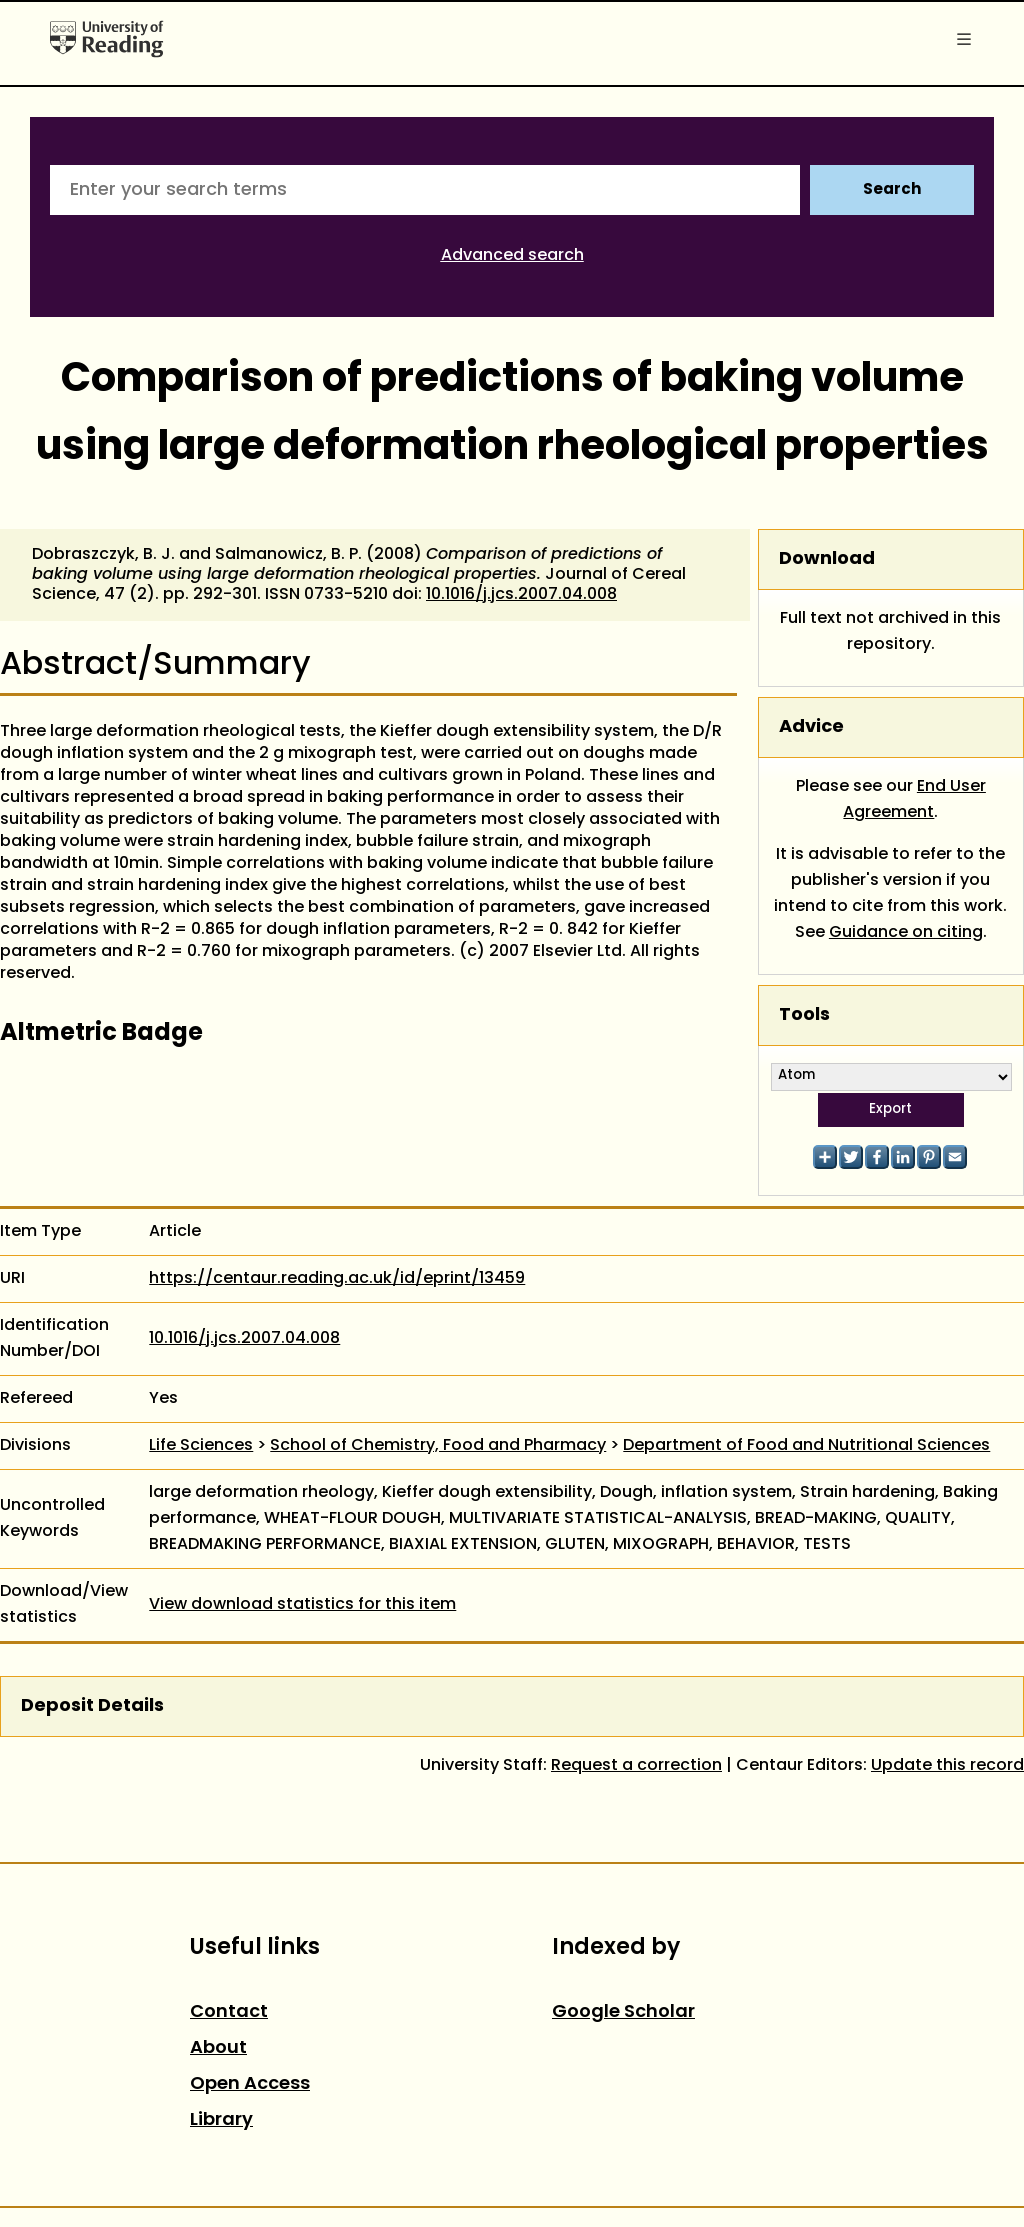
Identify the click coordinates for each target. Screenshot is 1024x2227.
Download (827, 559)
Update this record (947, 1766)
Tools (804, 1015)
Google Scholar (623, 2012)
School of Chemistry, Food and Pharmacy (438, 1446)
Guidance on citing (906, 933)
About (218, 2048)
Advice (811, 727)
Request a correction (636, 1766)
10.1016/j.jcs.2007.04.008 (521, 595)
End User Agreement (914, 800)
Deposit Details (92, 1706)
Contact (229, 2012)
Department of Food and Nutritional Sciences (806, 1446)
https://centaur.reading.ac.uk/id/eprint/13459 (337, 1279)
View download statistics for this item (302, 1605)
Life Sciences (201, 1446)
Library (221, 2120)
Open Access (250, 2084)
